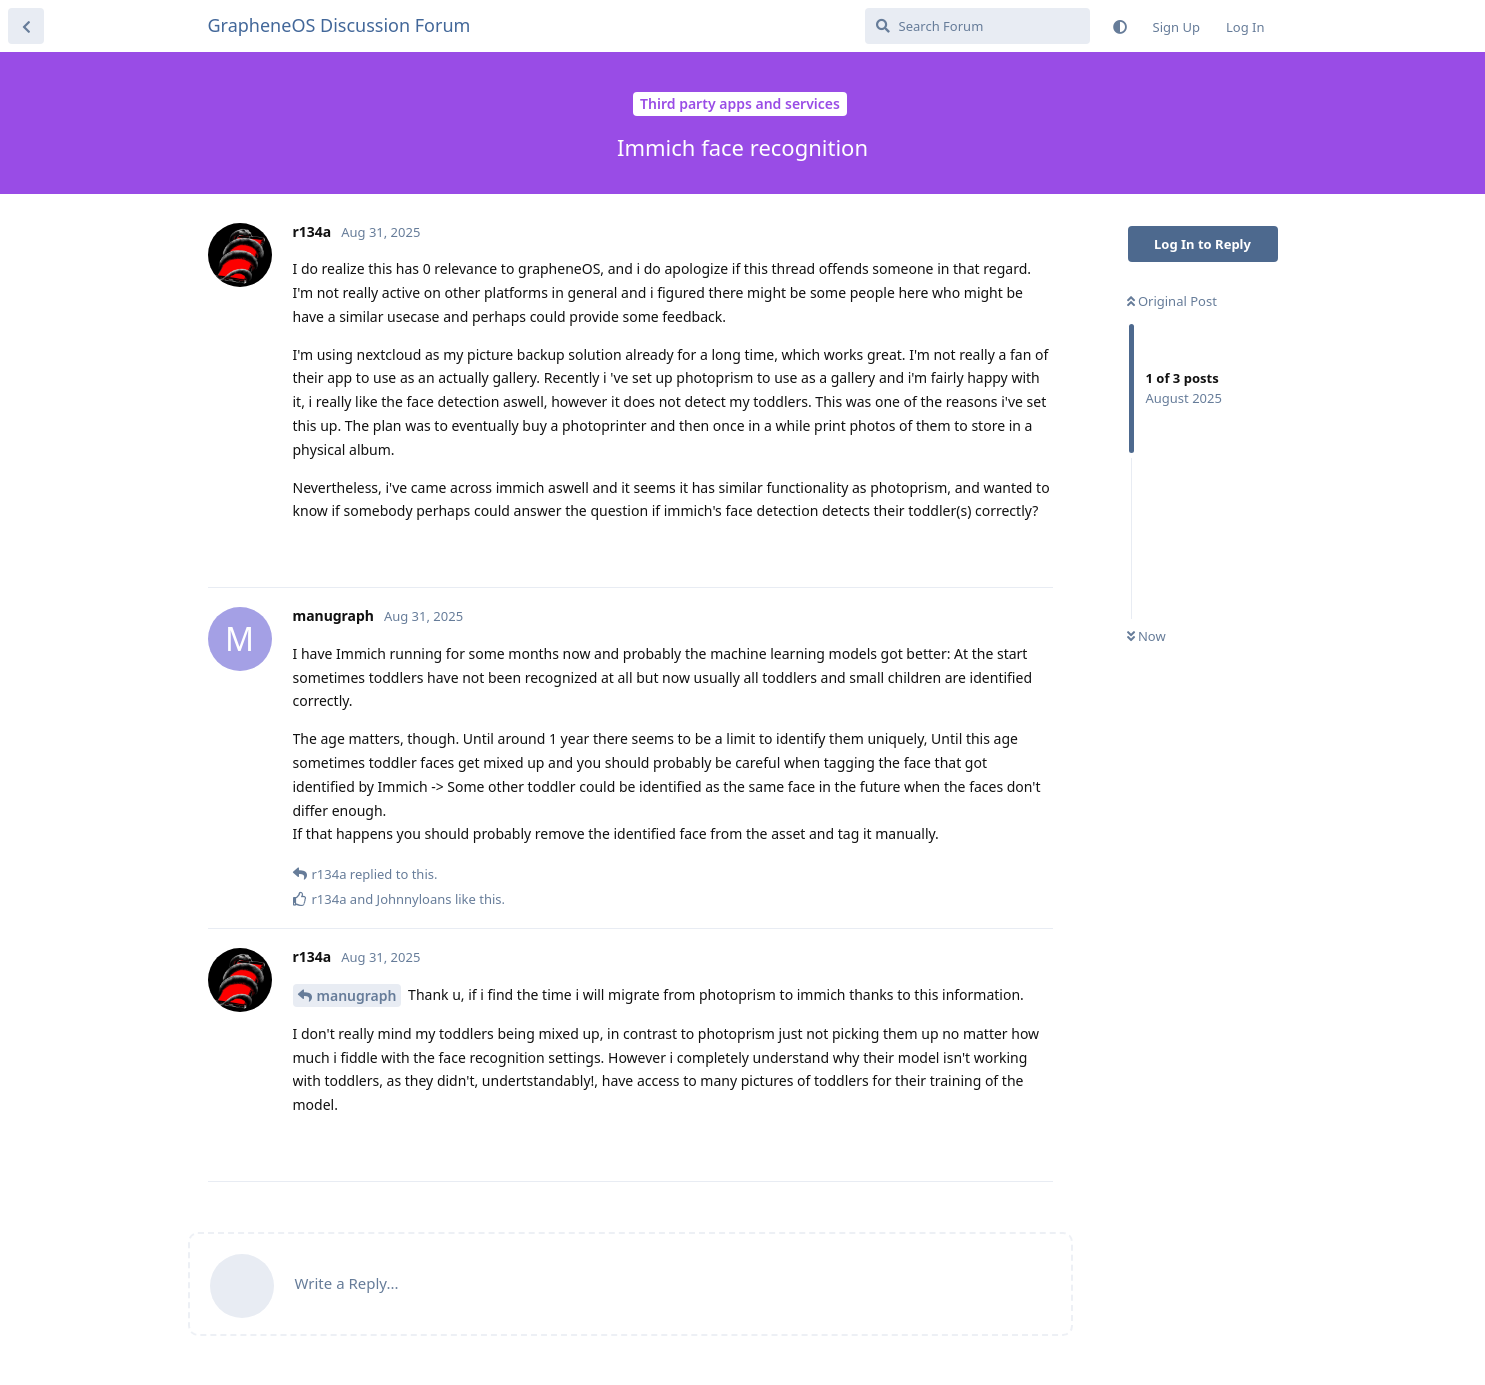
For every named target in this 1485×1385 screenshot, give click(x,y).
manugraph (357, 995)
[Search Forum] (977, 26)
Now (1146, 636)
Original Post (1172, 301)
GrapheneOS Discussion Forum (339, 25)
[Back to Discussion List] (26, 26)
